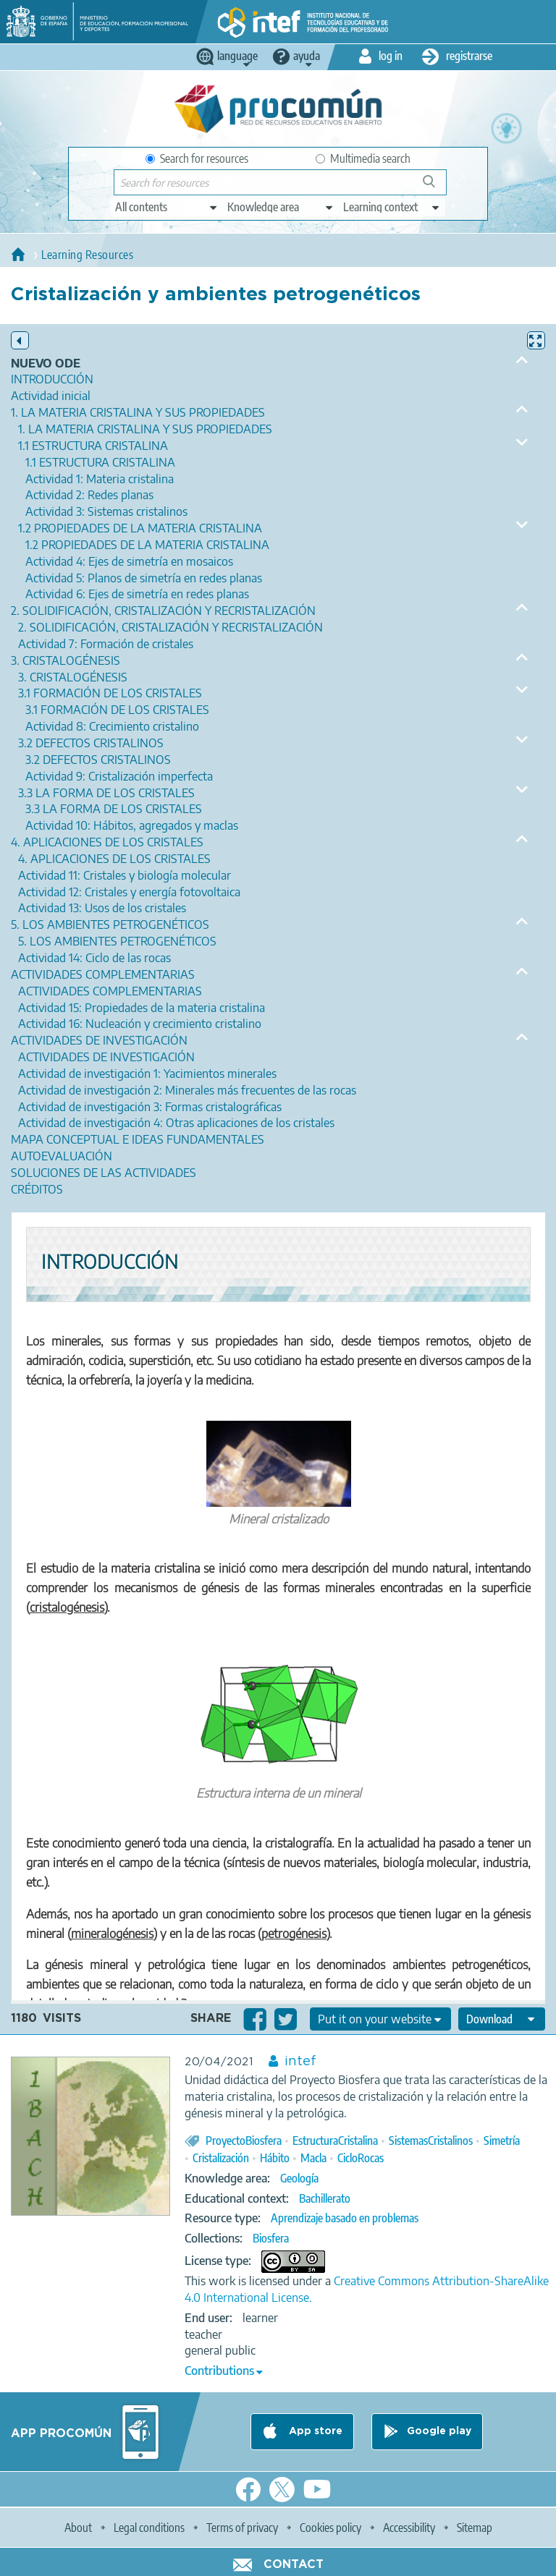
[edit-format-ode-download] (501, 2019)
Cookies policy (330, 2527)
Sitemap (474, 2527)
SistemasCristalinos (431, 2140)
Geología (299, 2178)
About (78, 2527)
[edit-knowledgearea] (281, 206)
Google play (439, 2431)
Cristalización (221, 2158)
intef (300, 2061)
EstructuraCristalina (335, 2140)
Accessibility (409, 2527)
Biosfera (271, 2238)
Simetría (502, 2140)
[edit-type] (167, 206)
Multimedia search (363, 158)
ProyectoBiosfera (244, 2140)
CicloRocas (360, 2158)
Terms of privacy (242, 2527)
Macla (313, 2158)
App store (314, 2431)
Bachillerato (324, 2198)
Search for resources (197, 158)
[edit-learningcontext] (392, 206)
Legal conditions (149, 2527)
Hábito (275, 2158)
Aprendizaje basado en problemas (344, 2218)
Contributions (219, 2370)
